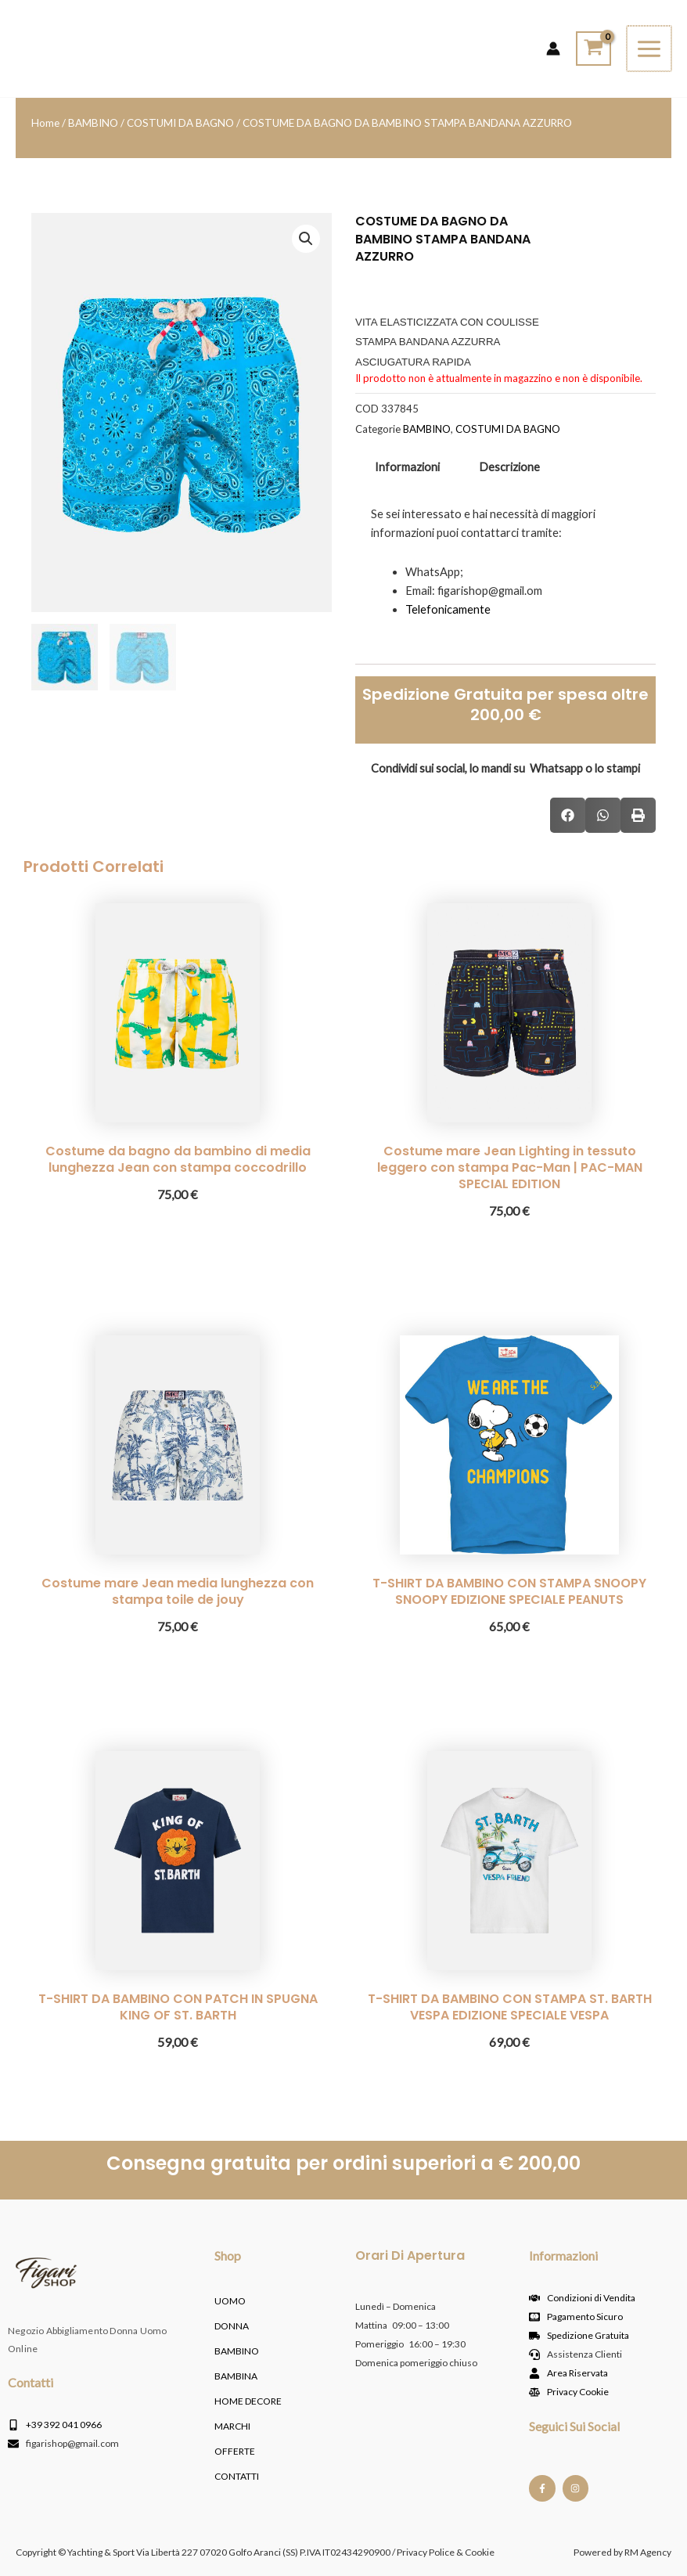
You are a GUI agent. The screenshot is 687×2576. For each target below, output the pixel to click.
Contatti (236, 2476)
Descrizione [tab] (509, 467)
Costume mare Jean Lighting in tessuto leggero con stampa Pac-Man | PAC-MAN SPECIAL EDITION (510, 1167)
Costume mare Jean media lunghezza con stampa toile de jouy (177, 1591)
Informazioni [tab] (407, 467)
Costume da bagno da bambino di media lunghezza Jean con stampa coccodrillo (178, 1159)
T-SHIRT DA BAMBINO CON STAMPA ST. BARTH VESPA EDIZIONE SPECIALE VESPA (510, 2007)
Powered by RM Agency (622, 2552)
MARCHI (232, 2426)
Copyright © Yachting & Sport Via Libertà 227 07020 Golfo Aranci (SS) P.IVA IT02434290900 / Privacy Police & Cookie (255, 2552)
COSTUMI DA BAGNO (180, 123)
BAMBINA (235, 2376)
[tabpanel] (505, 570)
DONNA (231, 2326)
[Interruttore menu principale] (649, 48)
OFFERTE (234, 2451)
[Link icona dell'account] (555, 48)
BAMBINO (93, 123)
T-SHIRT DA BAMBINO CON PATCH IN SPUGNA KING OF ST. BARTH (178, 2007)
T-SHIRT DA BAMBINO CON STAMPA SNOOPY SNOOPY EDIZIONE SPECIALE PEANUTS (509, 1591)
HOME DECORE (248, 2401)
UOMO (230, 2301)
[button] (306, 239)
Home (45, 123)
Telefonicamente (448, 609)
